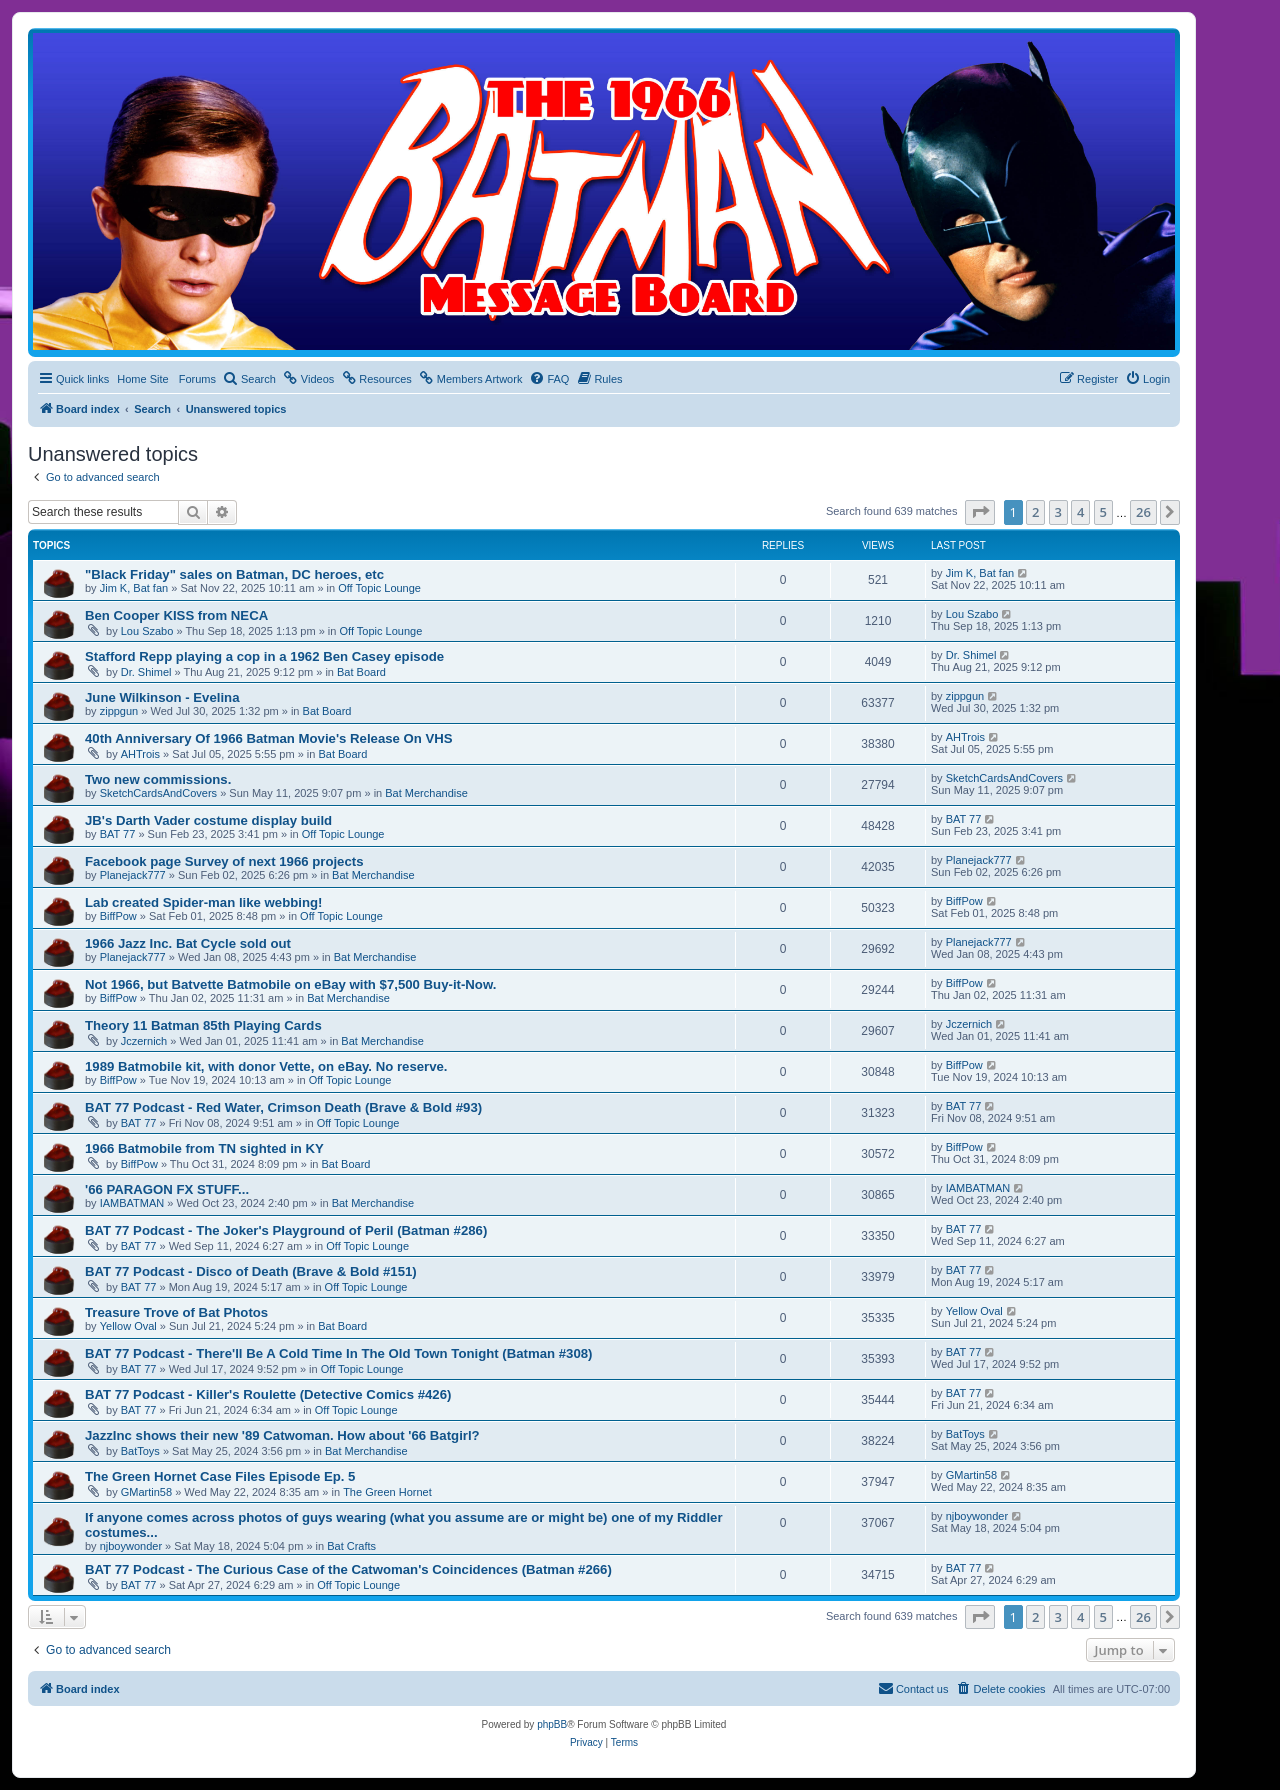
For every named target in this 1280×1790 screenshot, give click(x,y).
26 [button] (1143, 512)
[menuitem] (249, 379)
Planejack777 (133, 875)
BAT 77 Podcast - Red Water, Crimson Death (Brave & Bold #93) (283, 1107)
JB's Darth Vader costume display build (208, 820)
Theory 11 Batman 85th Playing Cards (203, 1025)
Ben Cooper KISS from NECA (176, 615)
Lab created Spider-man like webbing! (203, 902)
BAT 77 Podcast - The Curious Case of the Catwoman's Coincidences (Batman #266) (348, 1569)
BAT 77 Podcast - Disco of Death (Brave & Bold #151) (251, 1271)
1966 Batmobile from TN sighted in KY (204, 1148)
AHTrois (140, 754)
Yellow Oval (128, 1326)
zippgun (119, 711)
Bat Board (361, 672)
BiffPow (118, 916)
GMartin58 (146, 1492)
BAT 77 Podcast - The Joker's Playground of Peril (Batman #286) (286, 1230)
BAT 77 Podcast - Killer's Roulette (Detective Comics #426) (268, 1394)
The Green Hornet (387, 1492)
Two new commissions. (158, 779)
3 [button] (1058, 512)
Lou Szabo (147, 631)
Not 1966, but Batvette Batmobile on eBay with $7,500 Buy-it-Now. (290, 984)
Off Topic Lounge (379, 588)
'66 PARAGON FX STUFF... (167, 1189)
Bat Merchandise (426, 793)
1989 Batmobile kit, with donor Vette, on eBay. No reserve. (266, 1066)
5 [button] (1103, 512)
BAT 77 (118, 834)
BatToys (140, 1451)
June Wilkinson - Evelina (162, 697)
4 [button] (1080, 512)
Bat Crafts (351, 1546)
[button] (980, 512)
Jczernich (144, 1041)
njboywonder (131, 1546)
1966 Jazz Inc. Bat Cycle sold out (188, 943)
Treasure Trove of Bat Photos (176, 1312)
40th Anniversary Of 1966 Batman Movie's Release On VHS (269, 738)
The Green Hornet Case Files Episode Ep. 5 (220, 1476)
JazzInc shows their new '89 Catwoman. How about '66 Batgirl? (282, 1435)
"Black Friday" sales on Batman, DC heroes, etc (234, 574)
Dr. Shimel (146, 672)
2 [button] (1035, 512)
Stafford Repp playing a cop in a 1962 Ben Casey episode (264, 656)
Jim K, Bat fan (134, 588)
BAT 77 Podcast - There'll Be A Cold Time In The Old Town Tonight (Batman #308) (338, 1353)
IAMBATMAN (132, 1203)
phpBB (552, 1724)
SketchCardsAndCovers (158, 793)
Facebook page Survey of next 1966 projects (224, 861)
